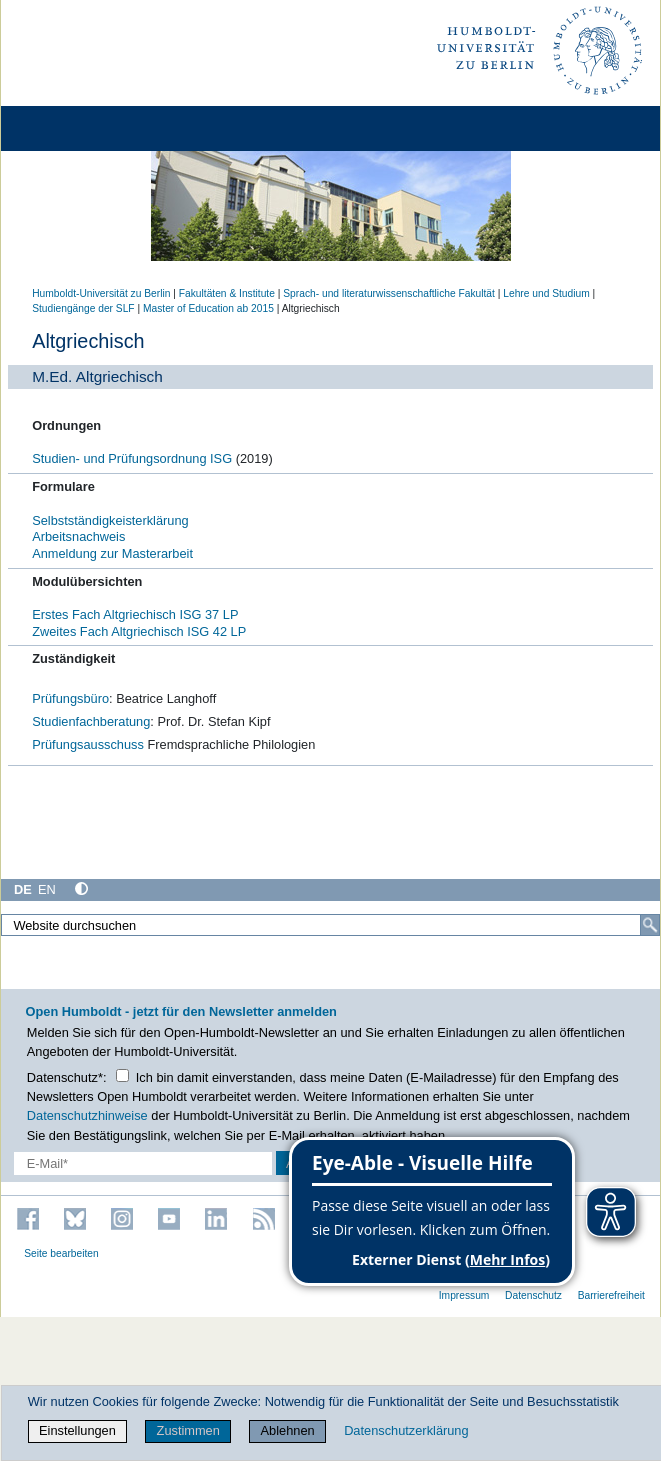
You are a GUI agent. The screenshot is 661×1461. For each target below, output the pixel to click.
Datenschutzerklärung (406, 1430)
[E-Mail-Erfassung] (143, 1163)
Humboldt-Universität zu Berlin (101, 293)
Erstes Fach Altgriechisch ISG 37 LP (135, 614)
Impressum (464, 1295)
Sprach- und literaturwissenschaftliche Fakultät (389, 293)
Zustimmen (188, 1430)
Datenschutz (533, 1295)
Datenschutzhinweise (87, 1115)
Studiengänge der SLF (83, 308)
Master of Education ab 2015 (208, 308)
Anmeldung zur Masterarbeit (112, 553)
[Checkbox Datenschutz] (122, 1075)
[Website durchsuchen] (330, 925)
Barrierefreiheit (611, 1295)
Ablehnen (288, 1430)
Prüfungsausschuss (88, 744)
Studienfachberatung (91, 721)
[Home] (72, 128)
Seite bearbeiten (61, 1253)
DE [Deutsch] (23, 889)
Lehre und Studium (546, 293)
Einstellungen (77, 1430)
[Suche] (650, 925)
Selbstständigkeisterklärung (110, 520)
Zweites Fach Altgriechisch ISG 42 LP (139, 631)
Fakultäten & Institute (227, 293)
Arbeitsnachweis (78, 536)
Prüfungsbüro (70, 698)
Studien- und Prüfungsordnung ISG (133, 458)
